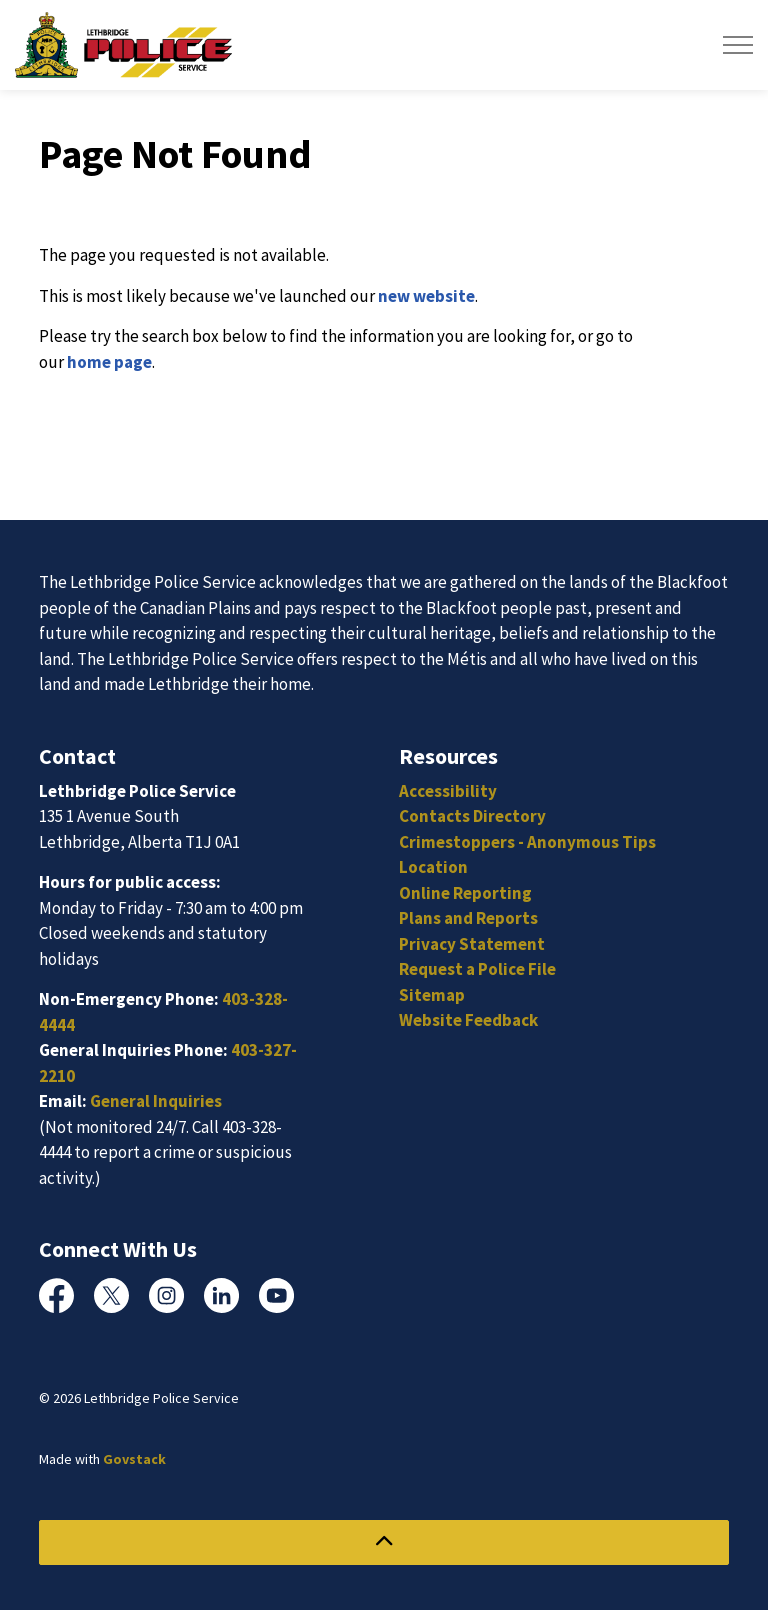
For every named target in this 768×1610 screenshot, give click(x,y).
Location (433, 867)
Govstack (134, 1459)
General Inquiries (156, 1101)
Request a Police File (477, 969)
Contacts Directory (472, 816)
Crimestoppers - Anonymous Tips (527, 842)
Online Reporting (465, 893)
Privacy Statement (472, 944)
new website (426, 296)
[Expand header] (738, 45)
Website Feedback (468, 1020)
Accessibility (448, 791)
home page (109, 362)
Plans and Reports (468, 918)
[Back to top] (384, 1542)
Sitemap (432, 995)
